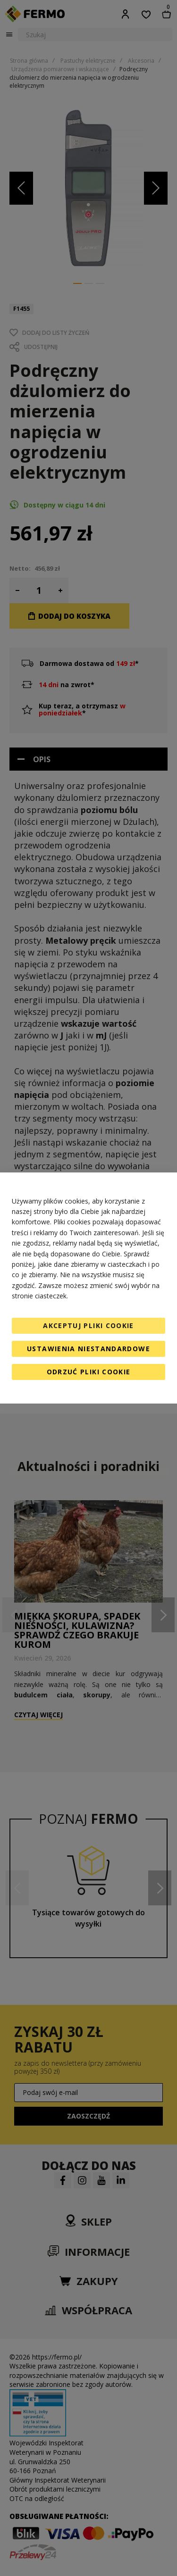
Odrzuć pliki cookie (89, 1371)
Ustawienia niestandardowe (88, 1348)
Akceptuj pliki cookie (88, 1325)
